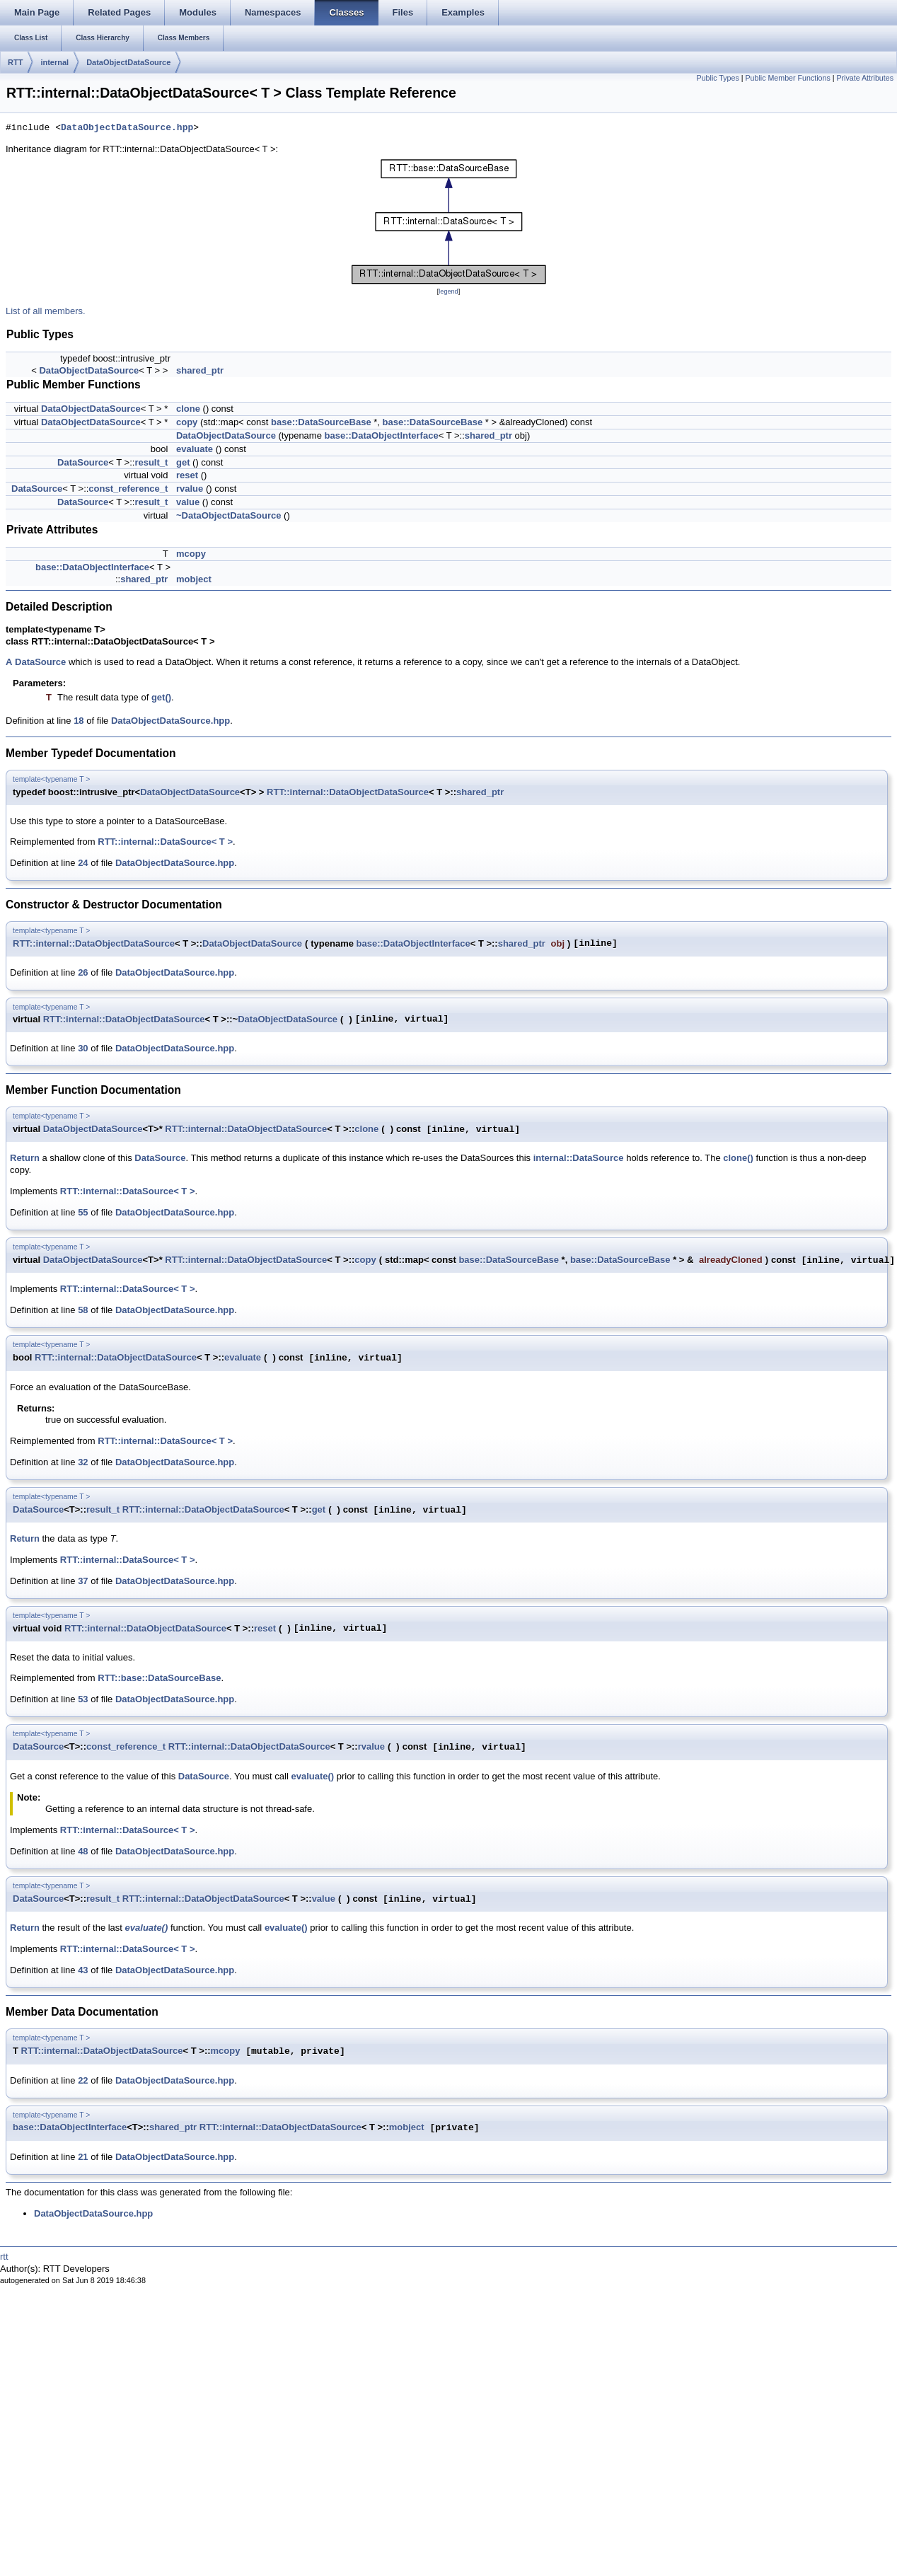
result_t (151, 462)
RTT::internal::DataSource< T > (165, 841)
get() (161, 697)
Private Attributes (864, 78)
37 (83, 1581)
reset (187, 475)
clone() (738, 1158)
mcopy (191, 553)
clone (188, 408)
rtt (4, 2256)
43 (83, 1970)
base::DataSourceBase (321, 422)
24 (83, 862)
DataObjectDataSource (128, 62)
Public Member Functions (788, 78)
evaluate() (312, 1776)
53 (83, 1699)
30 (83, 1048)
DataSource (82, 462)
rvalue (189, 488)
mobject (194, 579)
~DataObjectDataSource (228, 515)
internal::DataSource (578, 1158)
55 (83, 1212)
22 (83, 2080)
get (183, 462)
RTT (15, 62)
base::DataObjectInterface (382, 435)
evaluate (194, 449)
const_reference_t (128, 488)
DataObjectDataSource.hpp (127, 128)
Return (25, 1158)
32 (83, 1462)
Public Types (718, 78)
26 (83, 972)
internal (54, 62)
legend (448, 291)
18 (78, 720)
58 (83, 1310)
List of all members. (46, 311)
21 (83, 2157)
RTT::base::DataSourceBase (159, 1678)
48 (83, 1851)
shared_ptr (200, 370)
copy (186, 422)
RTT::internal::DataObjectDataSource (348, 792)
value (187, 502)
